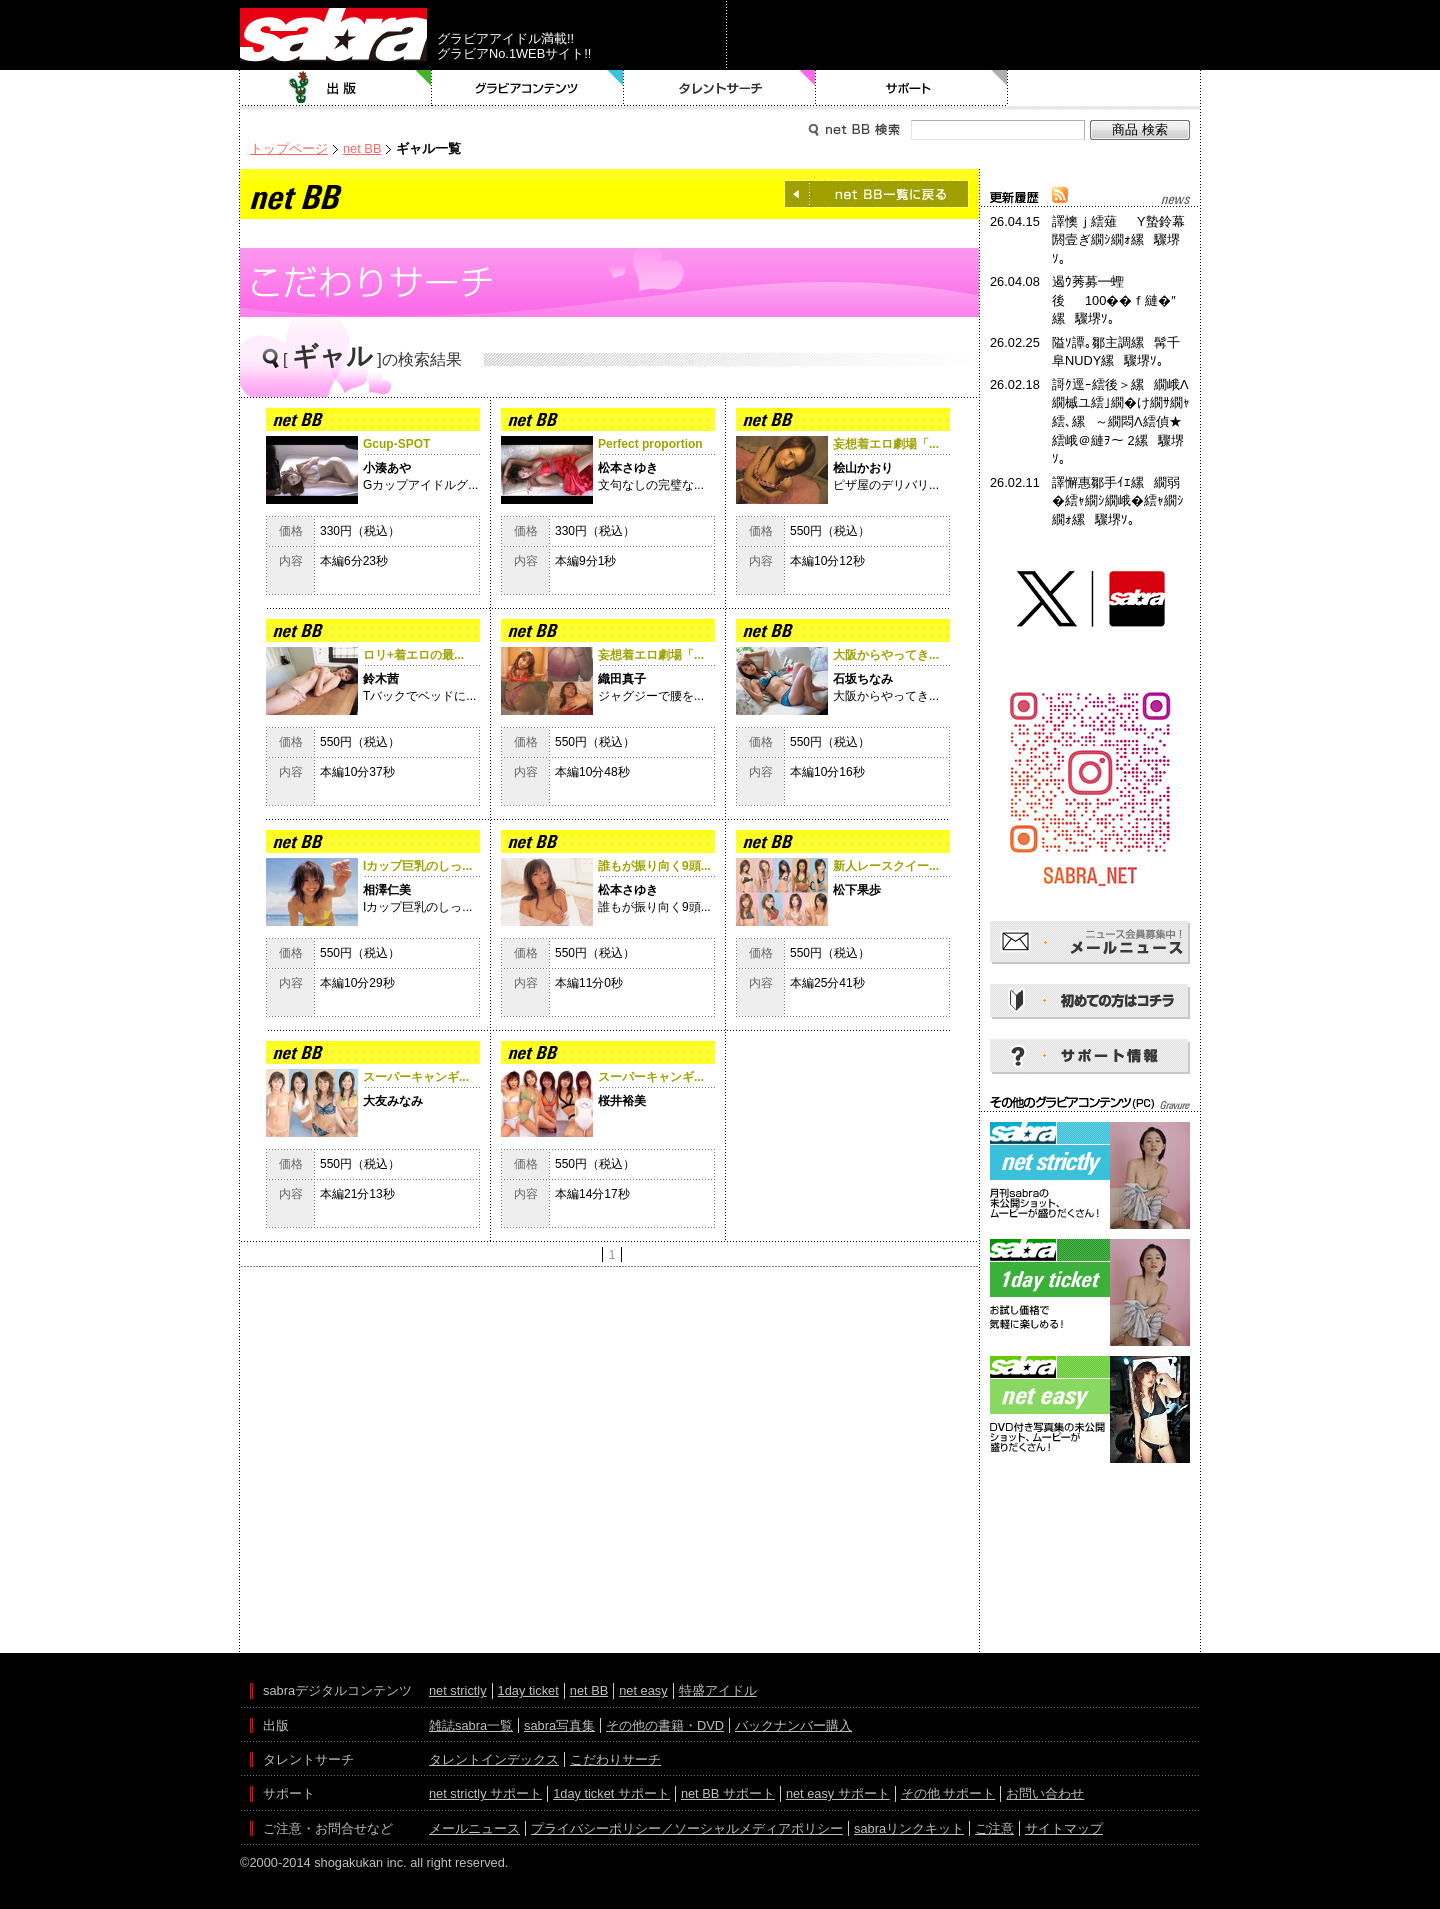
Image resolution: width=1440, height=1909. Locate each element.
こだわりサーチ (615, 1759)
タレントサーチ (720, 88)
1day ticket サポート (611, 1793)
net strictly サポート (485, 1793)
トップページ (289, 148)
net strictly (458, 1690)
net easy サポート (838, 1793)
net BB (362, 148)
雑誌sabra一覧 (471, 1725)
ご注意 (994, 1828)
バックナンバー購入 (793, 1725)
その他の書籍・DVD (665, 1725)
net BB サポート (728, 1793)
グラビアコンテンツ (528, 88)
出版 (336, 88)
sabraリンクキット (909, 1828)
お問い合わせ (1045, 1793)
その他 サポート (948, 1793)
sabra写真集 (559, 1725)
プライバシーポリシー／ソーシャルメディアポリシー (687, 1828)
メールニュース (474, 1828)
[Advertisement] (1090, 1558)
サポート (912, 88)
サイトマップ (1064, 1828)
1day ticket (528, 1690)
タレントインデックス (494, 1759)
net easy (643, 1690)
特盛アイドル (718, 1690)
